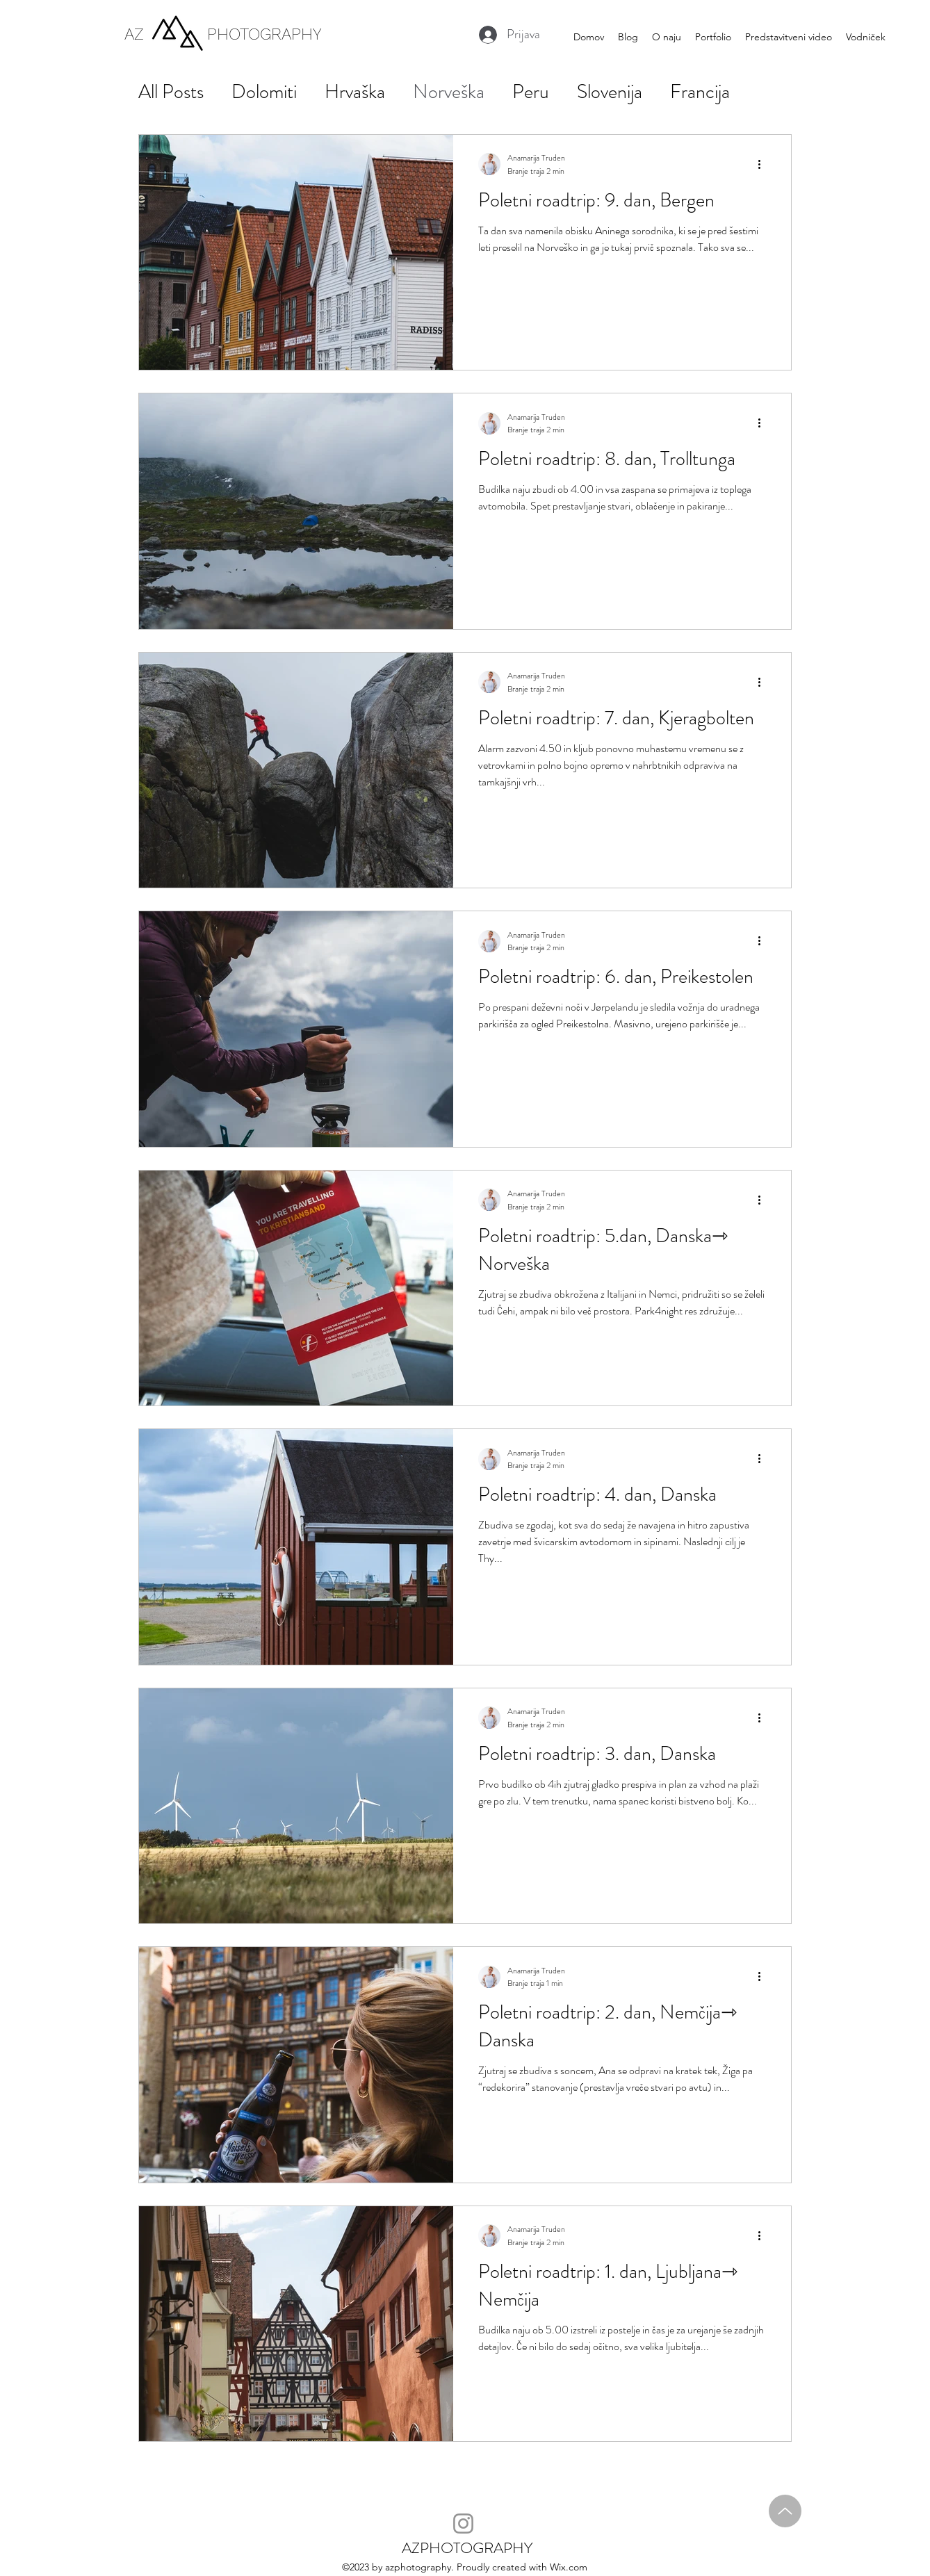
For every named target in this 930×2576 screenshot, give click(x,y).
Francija (700, 92)
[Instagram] (463, 2523)
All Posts (171, 92)
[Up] (785, 2511)
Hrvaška (355, 92)
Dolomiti (264, 92)
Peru (530, 92)
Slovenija (609, 92)
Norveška (448, 92)
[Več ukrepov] (764, 164)
